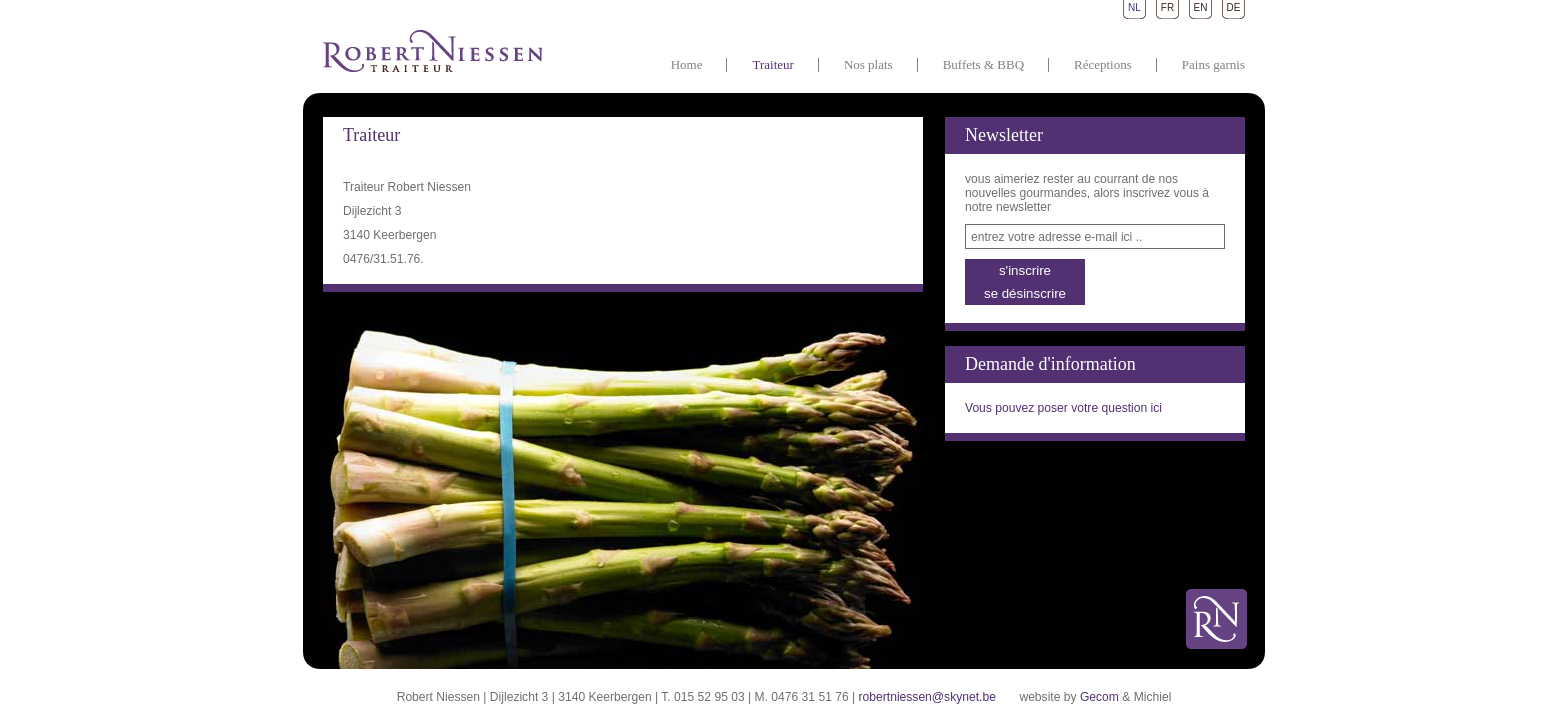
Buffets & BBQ (983, 64)
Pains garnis (1213, 64)
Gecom (1099, 697)
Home (687, 64)
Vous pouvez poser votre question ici (1063, 408)
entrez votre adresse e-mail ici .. (1056, 237)
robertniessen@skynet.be (927, 697)
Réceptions (1103, 64)
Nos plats (868, 64)
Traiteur (772, 64)
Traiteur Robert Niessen (432, 50)
